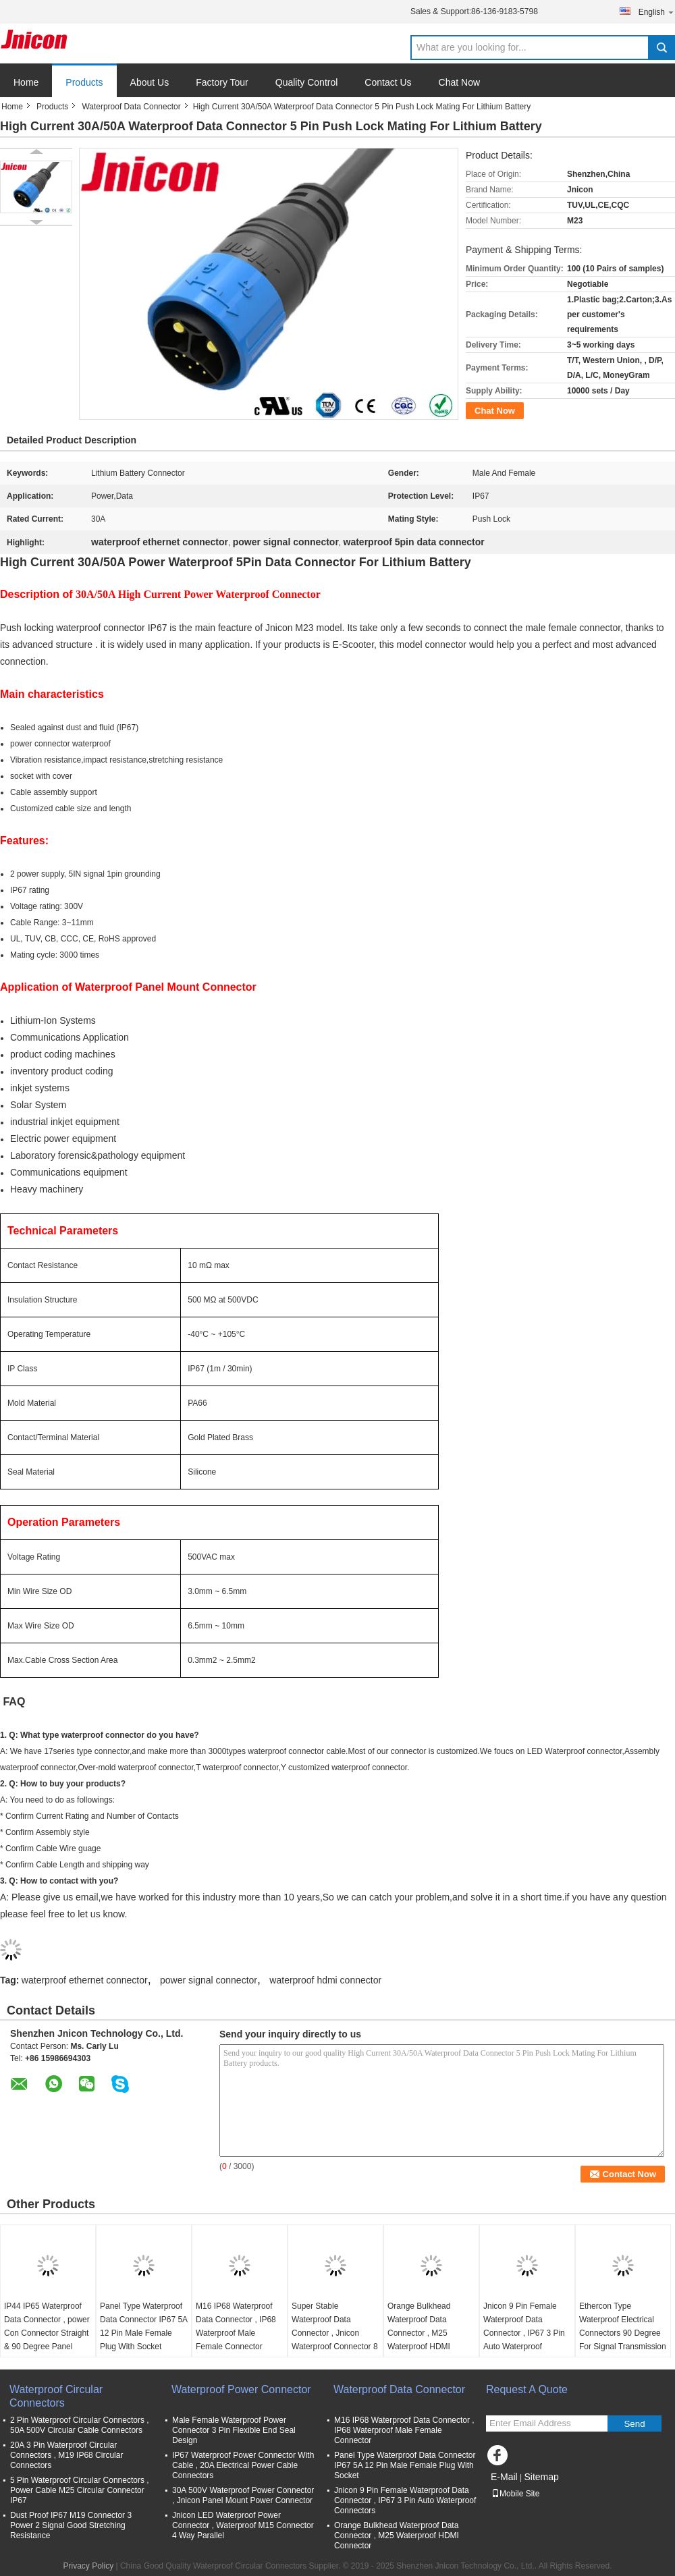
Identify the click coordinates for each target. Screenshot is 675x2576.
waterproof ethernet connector (85, 1980)
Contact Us (387, 82)
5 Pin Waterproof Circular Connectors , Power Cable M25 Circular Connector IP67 (79, 2490)
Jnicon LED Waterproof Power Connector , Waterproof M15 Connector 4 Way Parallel (243, 2525)
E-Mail (504, 2476)
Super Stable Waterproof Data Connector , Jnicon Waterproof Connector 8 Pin (335, 2333)
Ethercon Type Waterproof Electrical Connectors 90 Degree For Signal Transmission (622, 2326)
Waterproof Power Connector (241, 2389)
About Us (149, 82)
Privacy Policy (88, 2566)
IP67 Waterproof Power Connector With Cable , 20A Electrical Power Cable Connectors (243, 2465)
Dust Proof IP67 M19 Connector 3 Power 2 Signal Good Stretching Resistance (71, 2525)
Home (26, 82)
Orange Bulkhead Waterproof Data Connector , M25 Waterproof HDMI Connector (418, 2333)
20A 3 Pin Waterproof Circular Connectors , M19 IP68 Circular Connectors (66, 2455)
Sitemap (541, 2476)
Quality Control (306, 82)
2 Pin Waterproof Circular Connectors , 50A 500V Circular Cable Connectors (79, 2425)
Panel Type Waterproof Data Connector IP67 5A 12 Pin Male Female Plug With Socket (143, 2326)
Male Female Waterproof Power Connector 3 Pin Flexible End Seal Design (234, 2430)
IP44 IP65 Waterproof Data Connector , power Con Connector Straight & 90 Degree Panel (47, 2326)
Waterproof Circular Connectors (56, 2396)
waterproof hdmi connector (325, 1980)
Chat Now (459, 82)
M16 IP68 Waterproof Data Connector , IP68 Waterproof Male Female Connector (236, 2326)
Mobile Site (515, 2493)
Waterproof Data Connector (131, 106)
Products (84, 82)
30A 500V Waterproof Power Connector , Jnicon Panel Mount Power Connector (243, 2495)
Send (634, 2424)
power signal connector (208, 1980)
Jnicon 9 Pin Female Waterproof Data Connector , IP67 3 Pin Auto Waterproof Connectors (524, 2333)
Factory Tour (222, 82)
